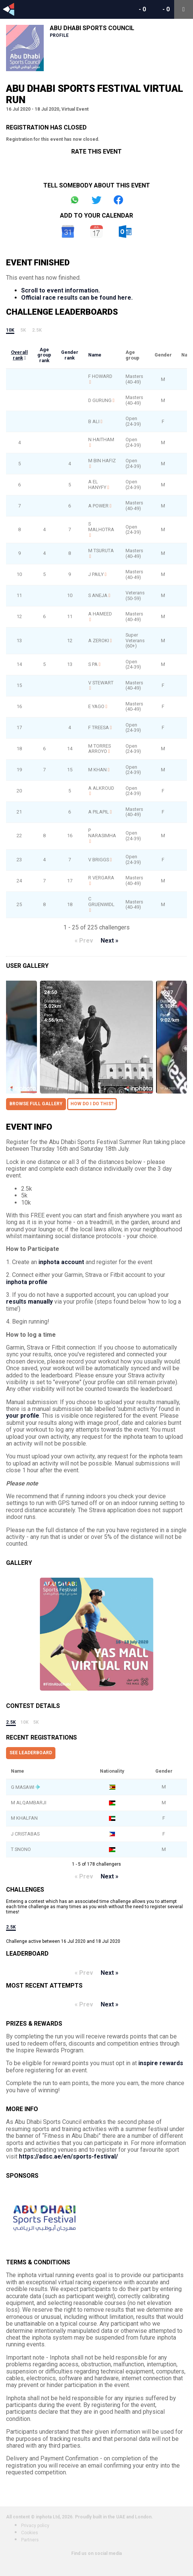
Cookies (29, 2532)
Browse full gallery (36, 1103)
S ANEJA (97, 595)
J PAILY (96, 574)
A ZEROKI (98, 640)
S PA (93, 664)
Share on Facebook (118, 200)
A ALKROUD (101, 788)
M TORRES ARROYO (99, 748)
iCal (96, 231)
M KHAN (97, 769)
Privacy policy (35, 2525)
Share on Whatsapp (75, 200)
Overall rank (19, 355)
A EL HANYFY (97, 484)
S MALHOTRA (101, 526)
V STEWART (100, 683)
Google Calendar (67, 231)
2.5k (37, 330)
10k (10, 330)
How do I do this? (91, 1103)
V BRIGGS (98, 859)
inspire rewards (160, 2063)
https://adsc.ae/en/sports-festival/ (68, 2156)
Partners (30, 2539)
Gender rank (69, 355)
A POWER (98, 506)
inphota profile (26, 1282)
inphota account (61, 1262)
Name (94, 355)
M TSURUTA (101, 550)
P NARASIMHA (102, 833)
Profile (59, 35)
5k (23, 330)
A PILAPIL (98, 812)
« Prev (84, 940)
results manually (29, 1301)
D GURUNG (100, 400)
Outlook (125, 231)
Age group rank (44, 355)
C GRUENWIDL (101, 901)
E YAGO (96, 706)
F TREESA (98, 727)
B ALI (94, 421)
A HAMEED (100, 614)
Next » (109, 940)
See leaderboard (30, 1752)
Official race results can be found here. (77, 297)
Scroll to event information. (60, 290)
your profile (22, 1415)
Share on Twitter (96, 200)
